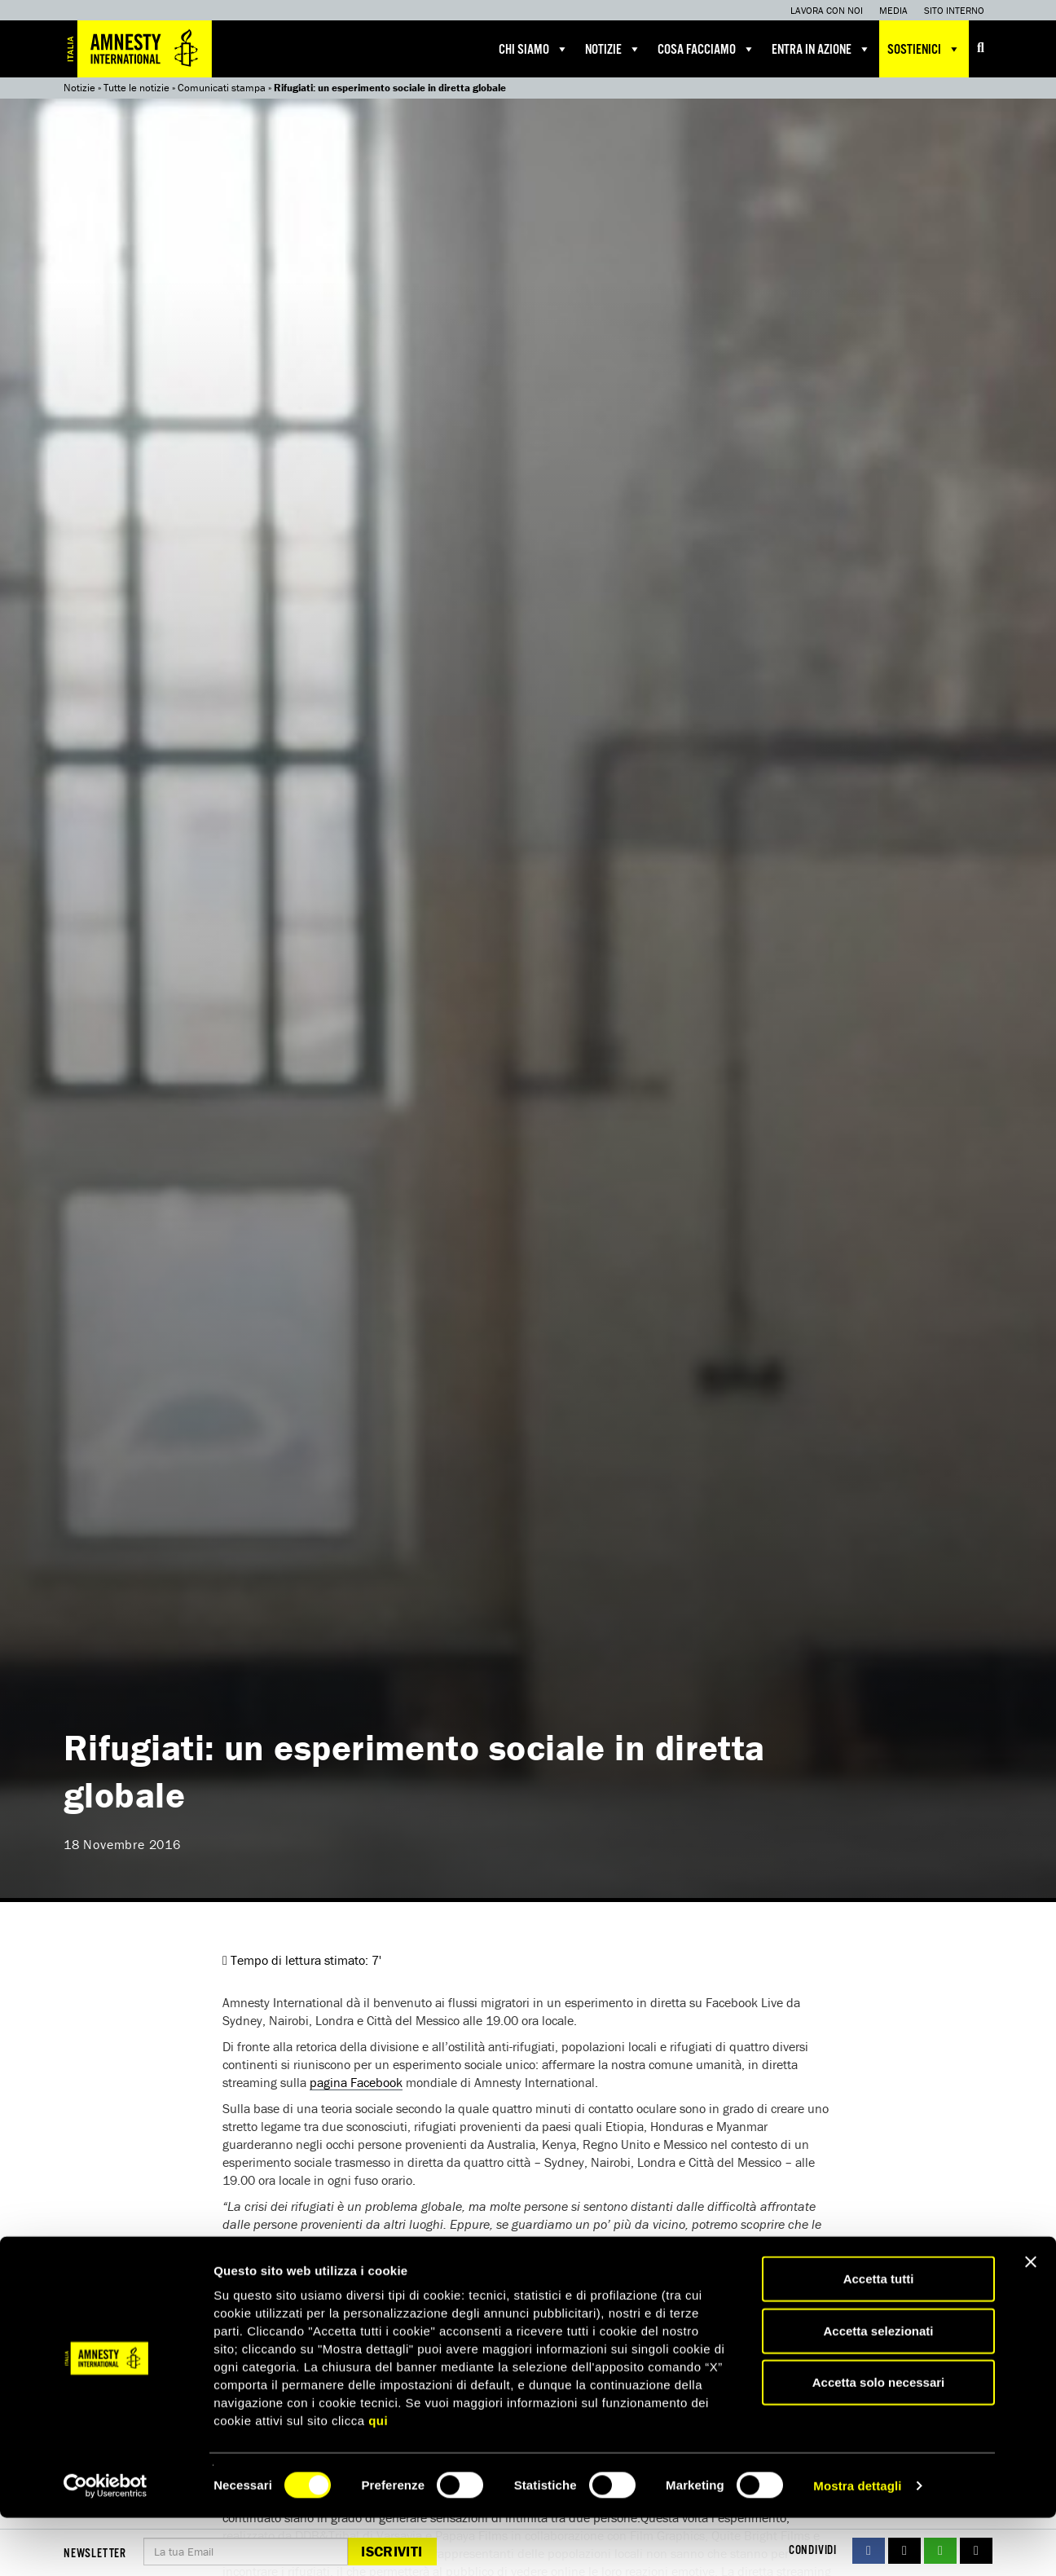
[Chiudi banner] (1030, 2320)
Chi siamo (534, 48)
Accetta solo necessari (878, 2440)
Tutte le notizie (136, 88)
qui (378, 2479)
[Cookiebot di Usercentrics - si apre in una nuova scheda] (105, 2544)
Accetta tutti (878, 2337)
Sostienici (924, 48)
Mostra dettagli (857, 2544)
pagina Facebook (356, 2082)
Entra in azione (821, 48)
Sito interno (954, 10)
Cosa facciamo (706, 48)
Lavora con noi (826, 10)
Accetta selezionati (878, 2389)
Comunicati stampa (222, 88)
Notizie (613, 48)
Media (893, 10)
